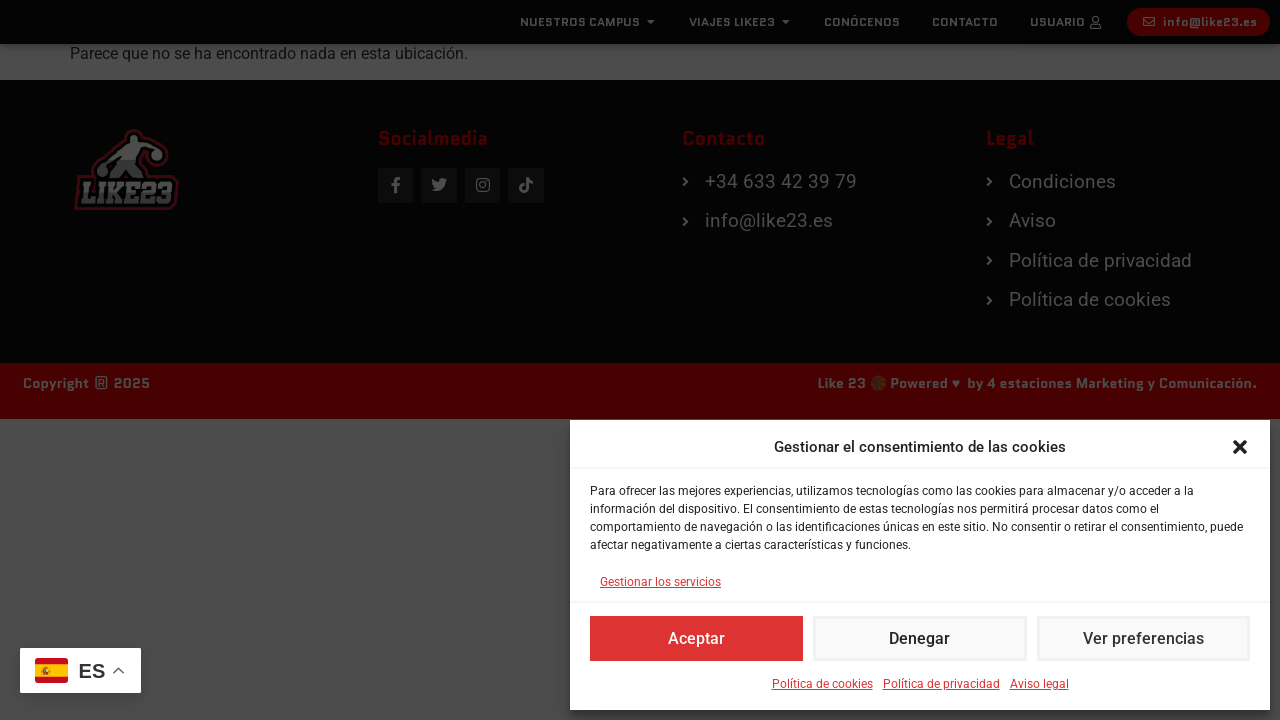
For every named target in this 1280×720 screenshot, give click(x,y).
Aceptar (697, 639)
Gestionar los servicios (660, 582)
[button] (1240, 440)
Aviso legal (1039, 684)
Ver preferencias (1143, 639)
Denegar (920, 639)
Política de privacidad (941, 684)
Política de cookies (822, 684)
